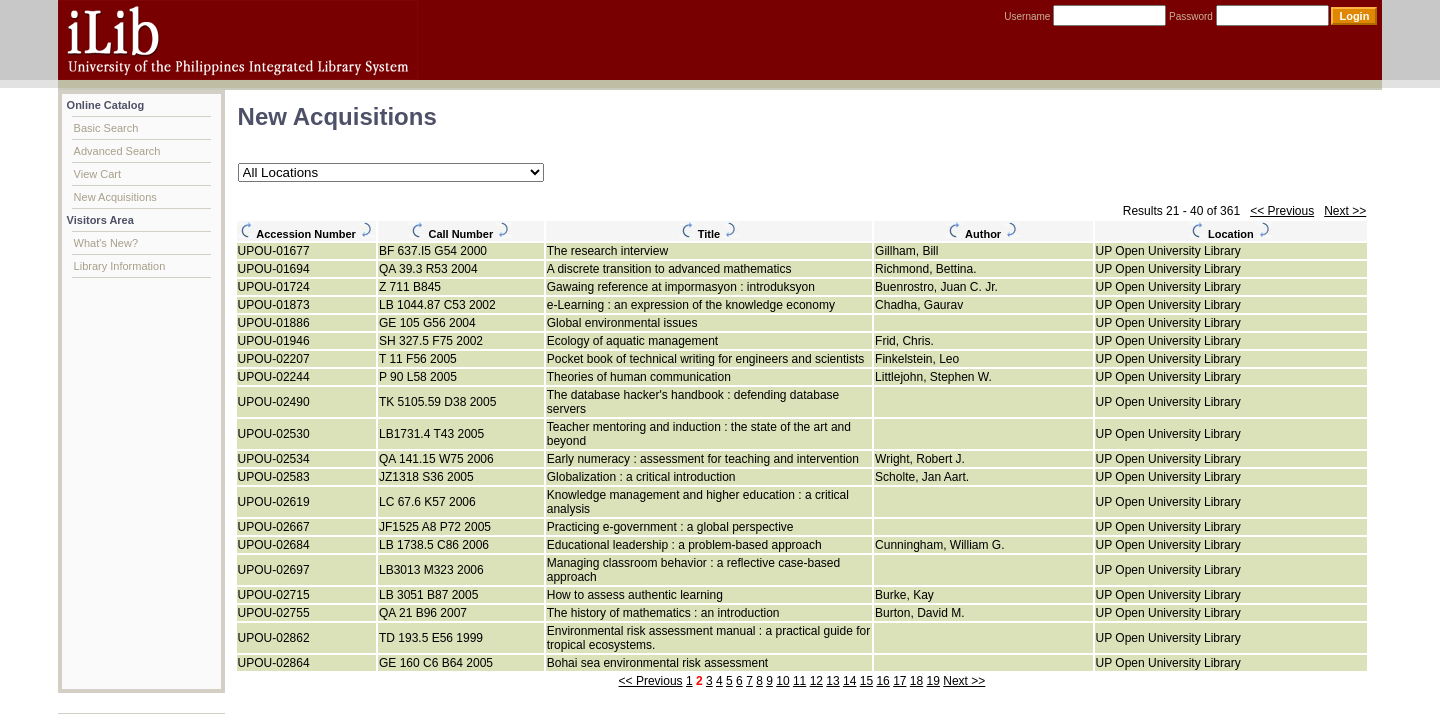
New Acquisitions (115, 197)
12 (816, 681)
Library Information (120, 266)
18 (916, 681)
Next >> (1345, 211)
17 (899, 681)
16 (882, 681)
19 (933, 681)
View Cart (97, 174)
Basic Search (106, 128)
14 (849, 681)
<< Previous (1282, 211)
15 (866, 681)
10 (782, 681)
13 (832, 681)
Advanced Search (117, 151)
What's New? (106, 243)
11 (799, 681)
